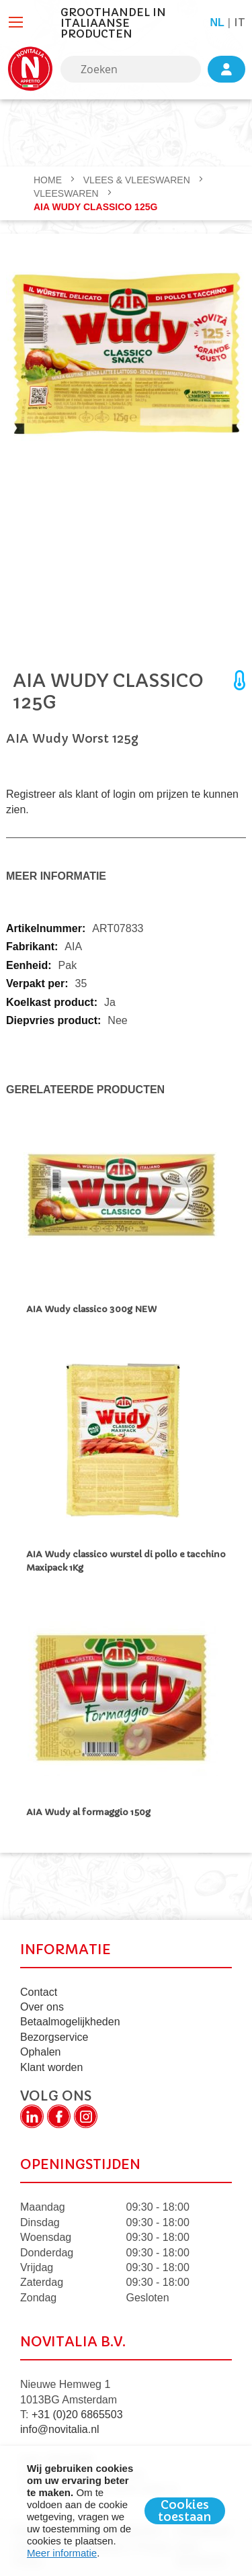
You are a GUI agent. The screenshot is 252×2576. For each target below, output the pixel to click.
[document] (126, 2511)
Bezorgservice (54, 2037)
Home (49, 180)
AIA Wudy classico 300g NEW (91, 1309)
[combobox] (130, 69)
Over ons (42, 2007)
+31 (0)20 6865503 (77, 2414)
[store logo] (30, 69)
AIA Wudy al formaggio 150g (88, 1812)
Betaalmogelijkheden (70, 2021)
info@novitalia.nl (59, 2429)
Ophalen (40, 2052)
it (239, 22)
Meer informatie (62, 2553)
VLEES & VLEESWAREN (138, 180)
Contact (38, 1992)
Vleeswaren (67, 193)
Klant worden (51, 2067)
